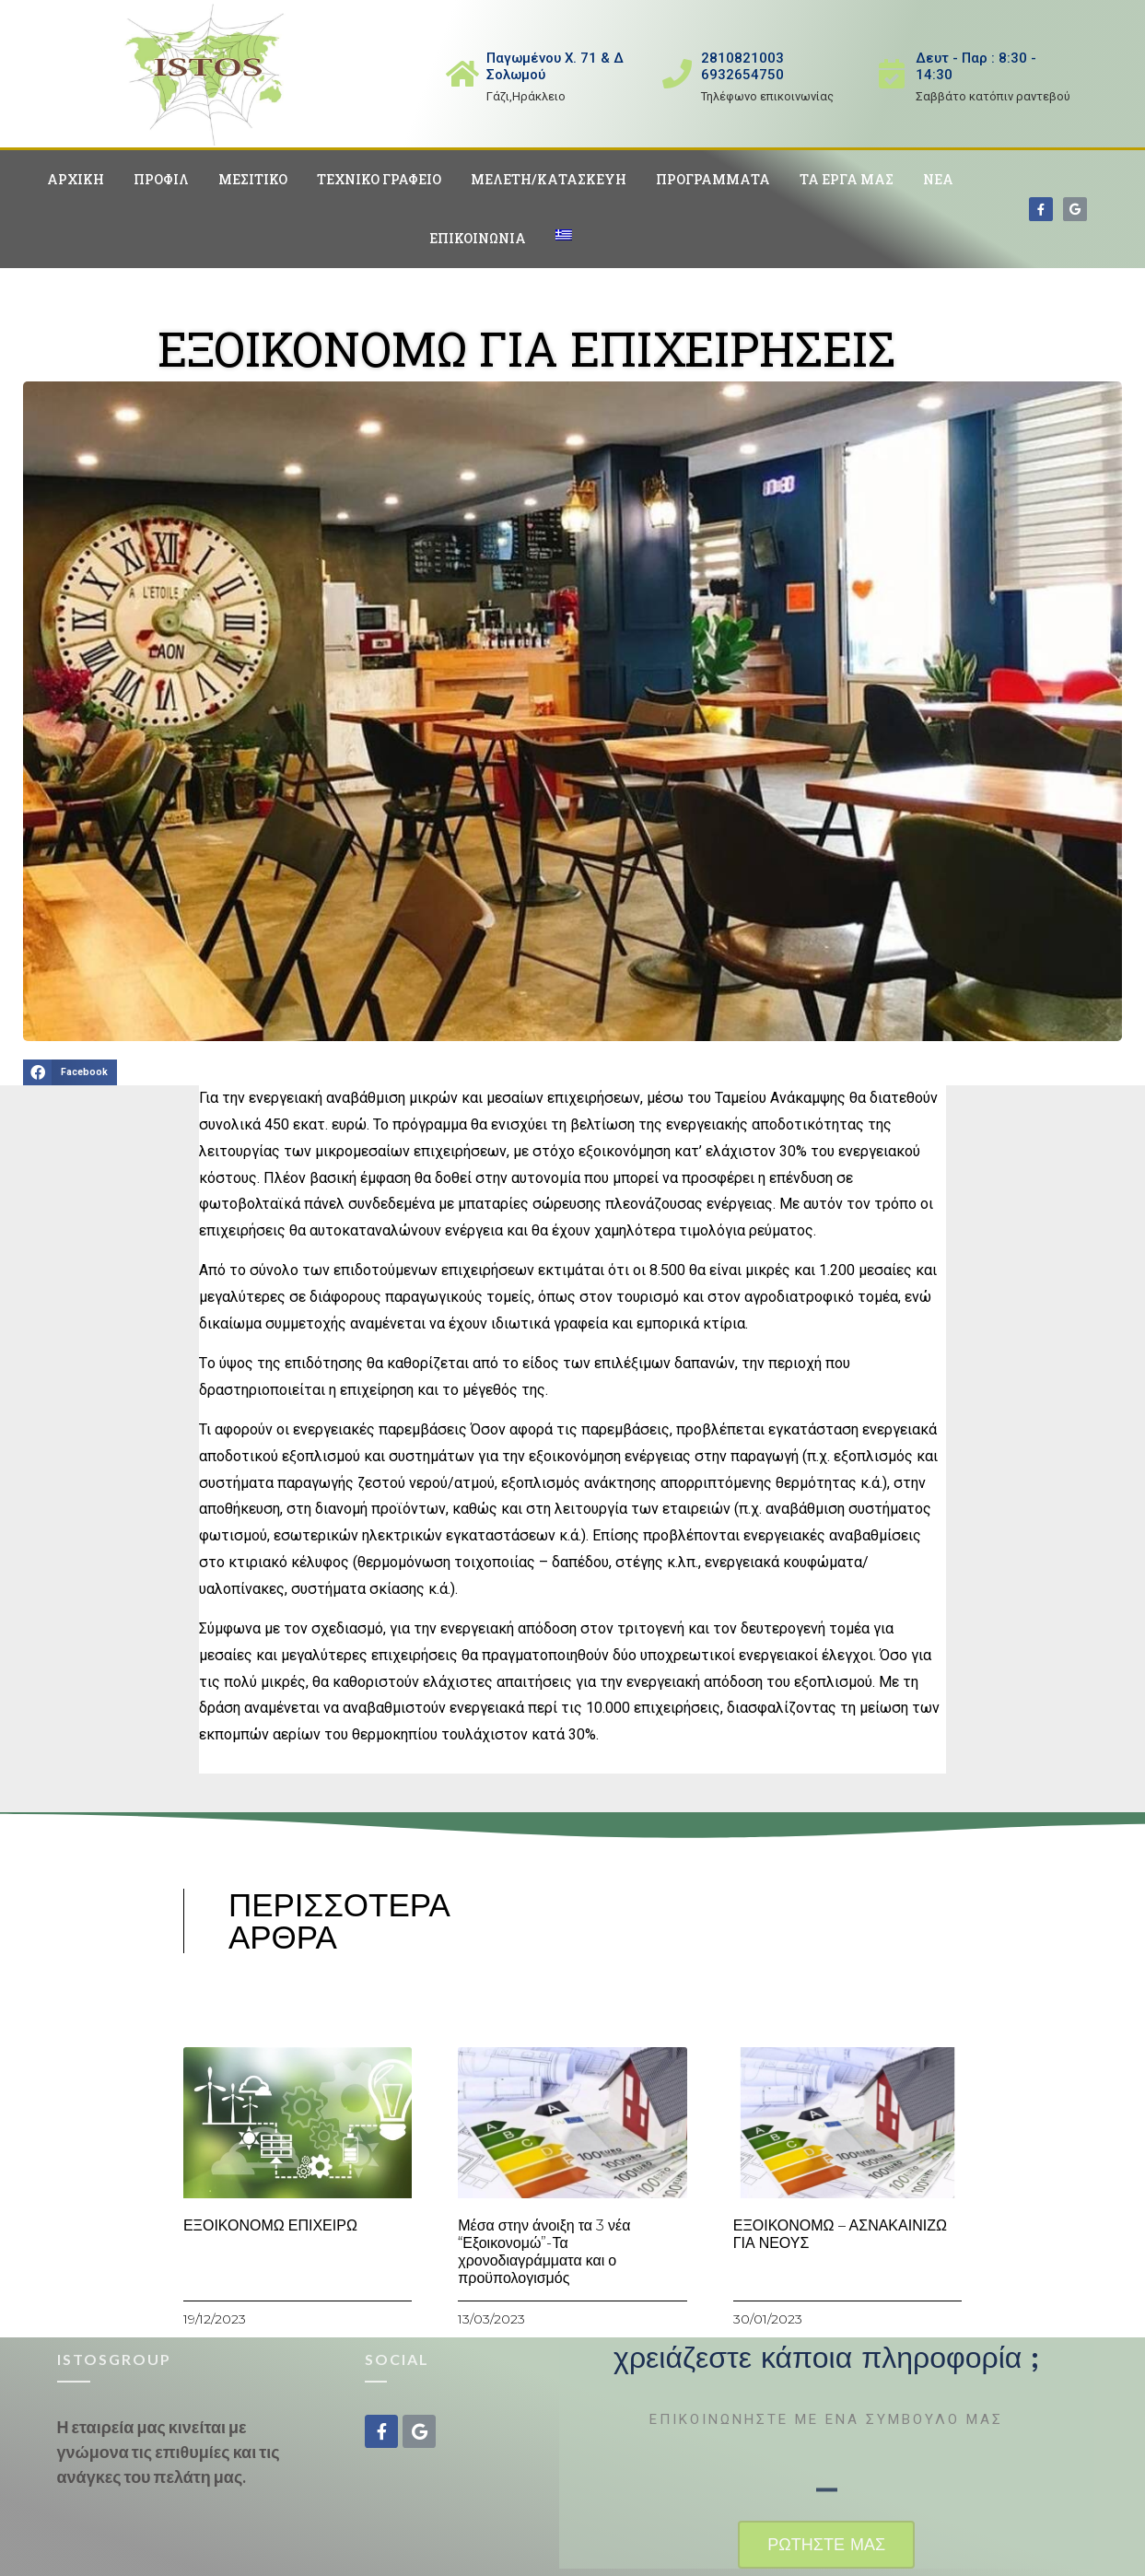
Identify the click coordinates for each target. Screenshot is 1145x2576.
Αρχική (75, 179)
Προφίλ (161, 179)
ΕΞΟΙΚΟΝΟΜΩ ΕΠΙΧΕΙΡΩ (270, 2225)
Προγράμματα (713, 179)
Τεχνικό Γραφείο (379, 179)
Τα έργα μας (847, 179)
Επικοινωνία (477, 238)
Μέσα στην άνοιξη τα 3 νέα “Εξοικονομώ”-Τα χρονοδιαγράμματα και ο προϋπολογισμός (544, 2252)
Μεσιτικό (252, 179)
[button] (826, 2545)
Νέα (938, 179)
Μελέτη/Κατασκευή (548, 179)
